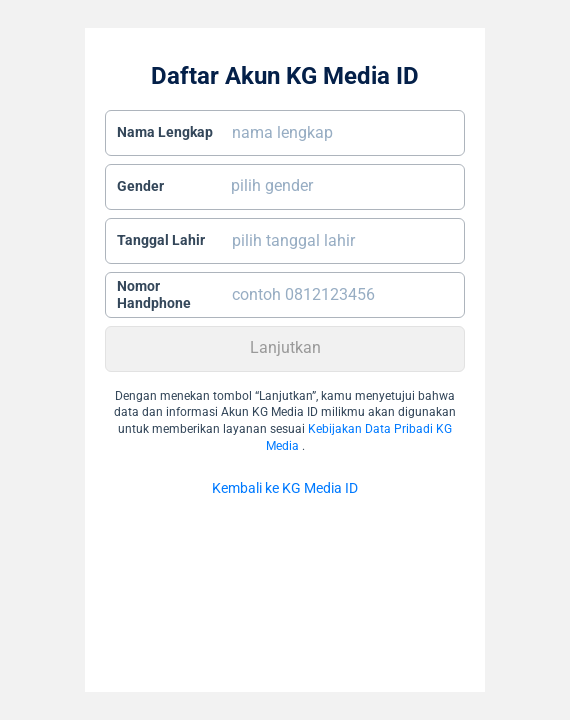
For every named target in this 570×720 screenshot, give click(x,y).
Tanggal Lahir (161, 240)
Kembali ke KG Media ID (285, 488)
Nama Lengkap (165, 132)
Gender (140, 186)
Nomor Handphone (154, 295)
